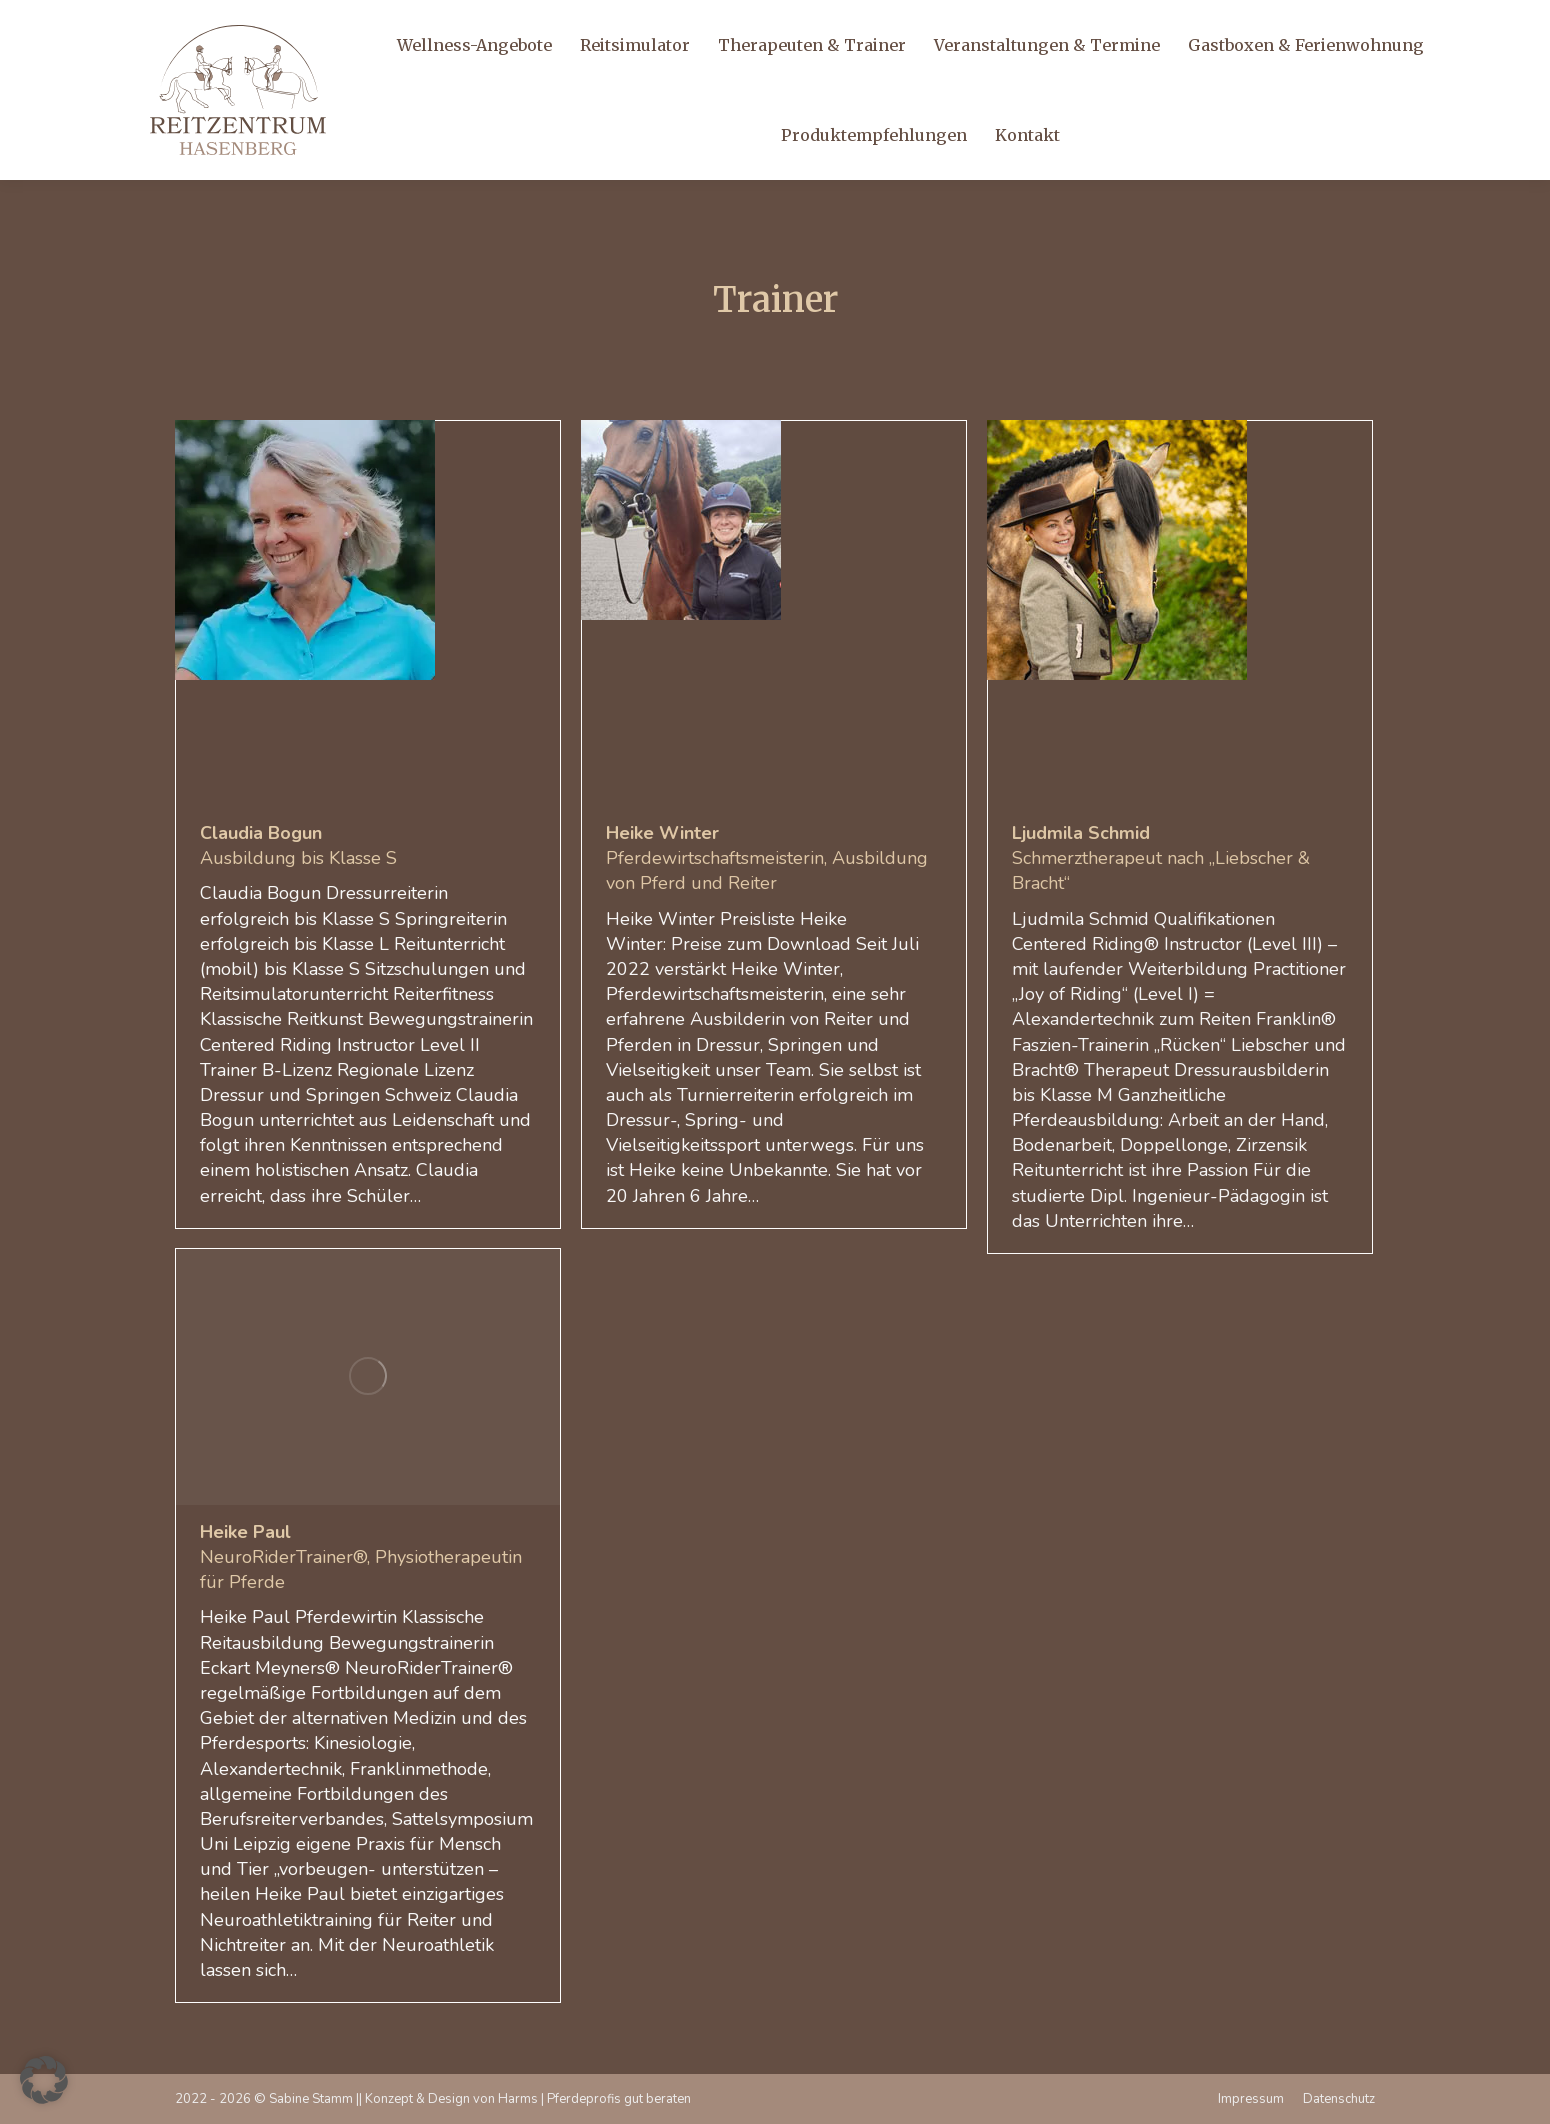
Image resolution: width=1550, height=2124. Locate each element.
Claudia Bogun (261, 833)
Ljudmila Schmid (1081, 833)
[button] (44, 2080)
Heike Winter (662, 833)
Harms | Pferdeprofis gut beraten (594, 2099)
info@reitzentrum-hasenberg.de (302, 25)
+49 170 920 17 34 (112, 25)
